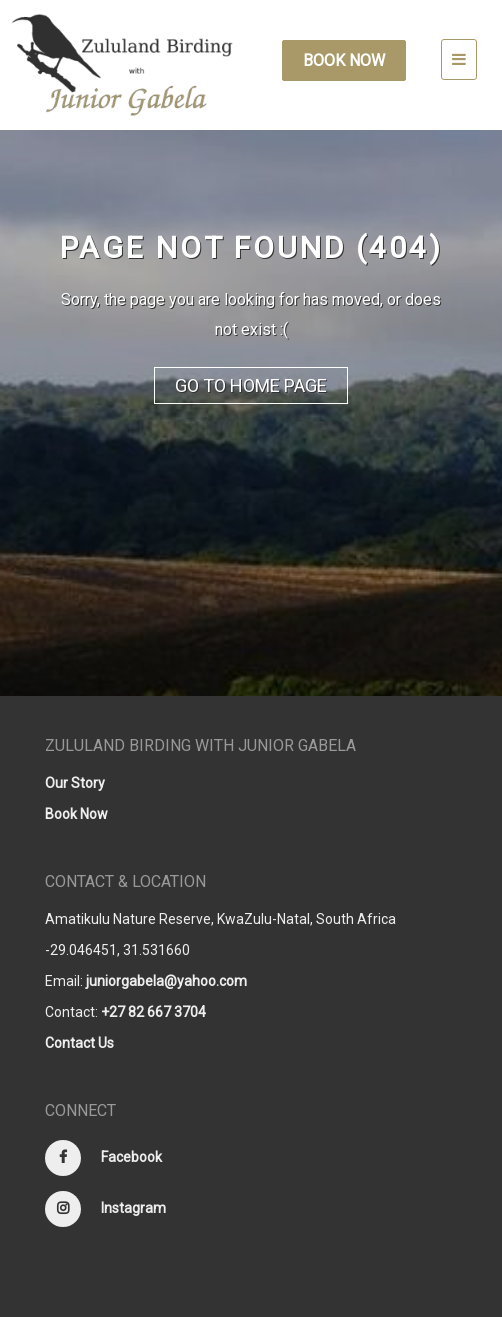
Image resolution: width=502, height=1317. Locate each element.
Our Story (75, 783)
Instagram (133, 1208)
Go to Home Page (251, 385)
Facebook (131, 1157)
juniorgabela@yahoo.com (166, 981)
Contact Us (79, 1043)
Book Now (344, 60)
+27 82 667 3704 (153, 1012)
